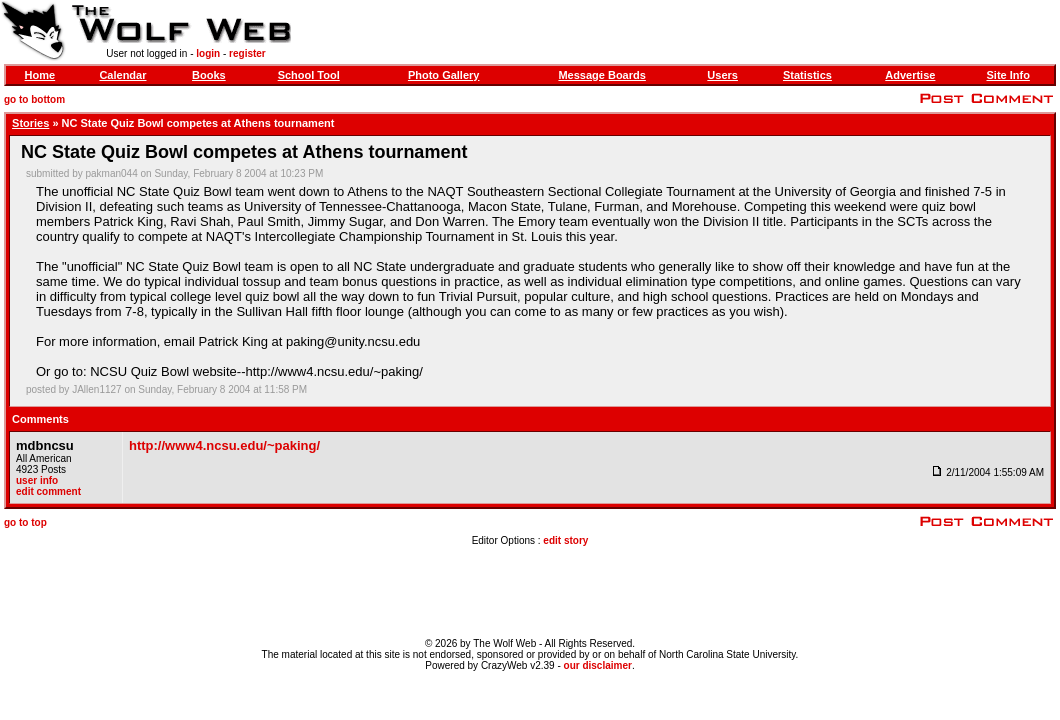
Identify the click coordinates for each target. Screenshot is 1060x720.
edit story (565, 540)
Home (40, 75)
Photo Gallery (444, 75)
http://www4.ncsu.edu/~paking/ (224, 445)
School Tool (309, 75)
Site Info (1007, 75)
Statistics (807, 75)
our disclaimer (598, 665)
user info (37, 480)
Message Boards (601, 75)
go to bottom (34, 99)
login (208, 53)
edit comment (48, 491)
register (247, 53)
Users (722, 75)
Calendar (122, 75)
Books (209, 75)
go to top (25, 522)
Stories (30, 123)
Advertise (910, 75)
